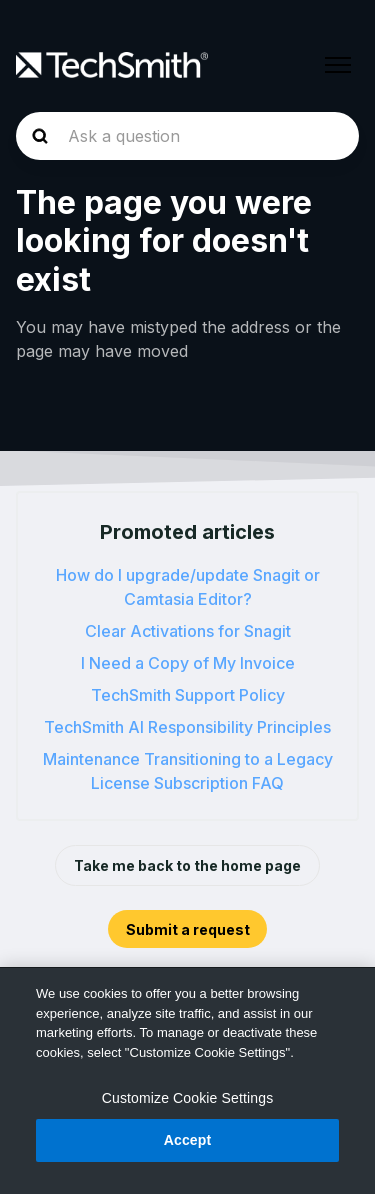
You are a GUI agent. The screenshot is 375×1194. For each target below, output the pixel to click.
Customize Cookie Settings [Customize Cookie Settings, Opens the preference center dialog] (188, 1098)
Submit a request (188, 929)
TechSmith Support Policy (188, 695)
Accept (188, 1140)
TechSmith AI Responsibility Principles (187, 727)
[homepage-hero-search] (187, 136)
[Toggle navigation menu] (338, 65)
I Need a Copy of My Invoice (188, 663)
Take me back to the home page (187, 865)
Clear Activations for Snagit (188, 631)
